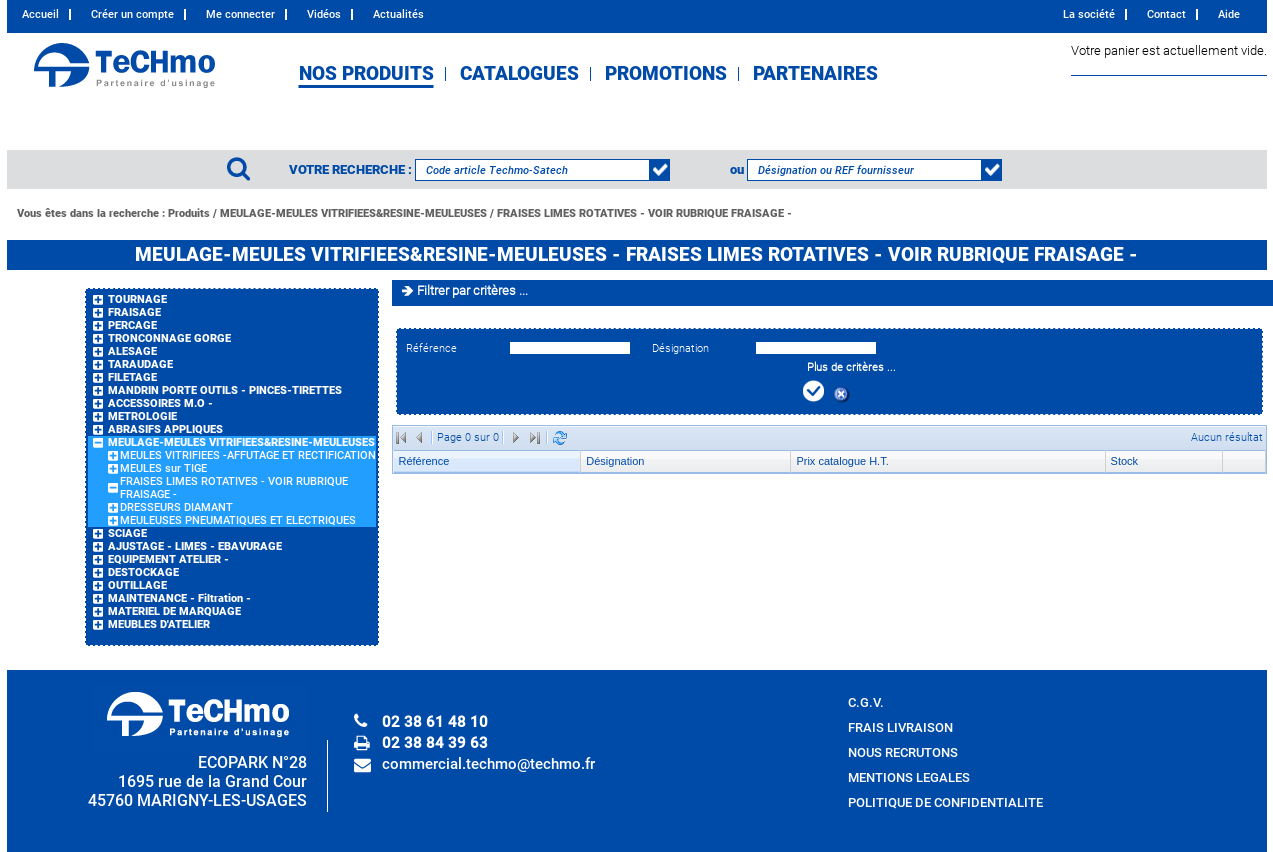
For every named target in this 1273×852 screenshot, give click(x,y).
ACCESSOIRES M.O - (160, 403)
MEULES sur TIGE (163, 468)
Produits (189, 213)
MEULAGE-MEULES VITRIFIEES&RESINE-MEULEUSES (353, 213)
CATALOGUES (519, 74)
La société (1089, 14)
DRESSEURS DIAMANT (176, 507)
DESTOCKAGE (143, 572)
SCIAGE (127, 533)
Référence (431, 348)
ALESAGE (132, 351)
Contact (1166, 14)
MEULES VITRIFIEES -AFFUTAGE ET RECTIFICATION (248, 455)
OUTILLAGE (137, 585)
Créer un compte (132, 14)
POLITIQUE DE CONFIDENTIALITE (945, 802)
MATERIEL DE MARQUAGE (174, 611)
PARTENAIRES (815, 74)
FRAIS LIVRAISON (900, 727)
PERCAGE (132, 325)
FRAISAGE (134, 312)
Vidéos (324, 14)
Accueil (40, 14)
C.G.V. (866, 702)
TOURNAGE (137, 299)
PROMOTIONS (666, 74)
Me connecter (240, 14)
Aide (1229, 14)
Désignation (680, 348)
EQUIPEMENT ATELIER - (168, 559)
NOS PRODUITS (366, 74)
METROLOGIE (142, 416)
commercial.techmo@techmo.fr (488, 764)
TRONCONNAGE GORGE (169, 338)
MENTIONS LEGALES (909, 777)
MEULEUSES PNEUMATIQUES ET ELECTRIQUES (238, 520)
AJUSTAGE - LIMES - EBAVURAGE (195, 546)
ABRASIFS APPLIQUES (165, 429)
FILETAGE (132, 377)
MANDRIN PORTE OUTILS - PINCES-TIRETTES (225, 390)
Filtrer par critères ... (472, 290)
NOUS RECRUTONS (903, 752)
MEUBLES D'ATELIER (159, 624)
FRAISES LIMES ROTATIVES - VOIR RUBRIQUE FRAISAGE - (644, 213)
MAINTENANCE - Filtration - (179, 598)
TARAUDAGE (140, 364)
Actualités (398, 14)
